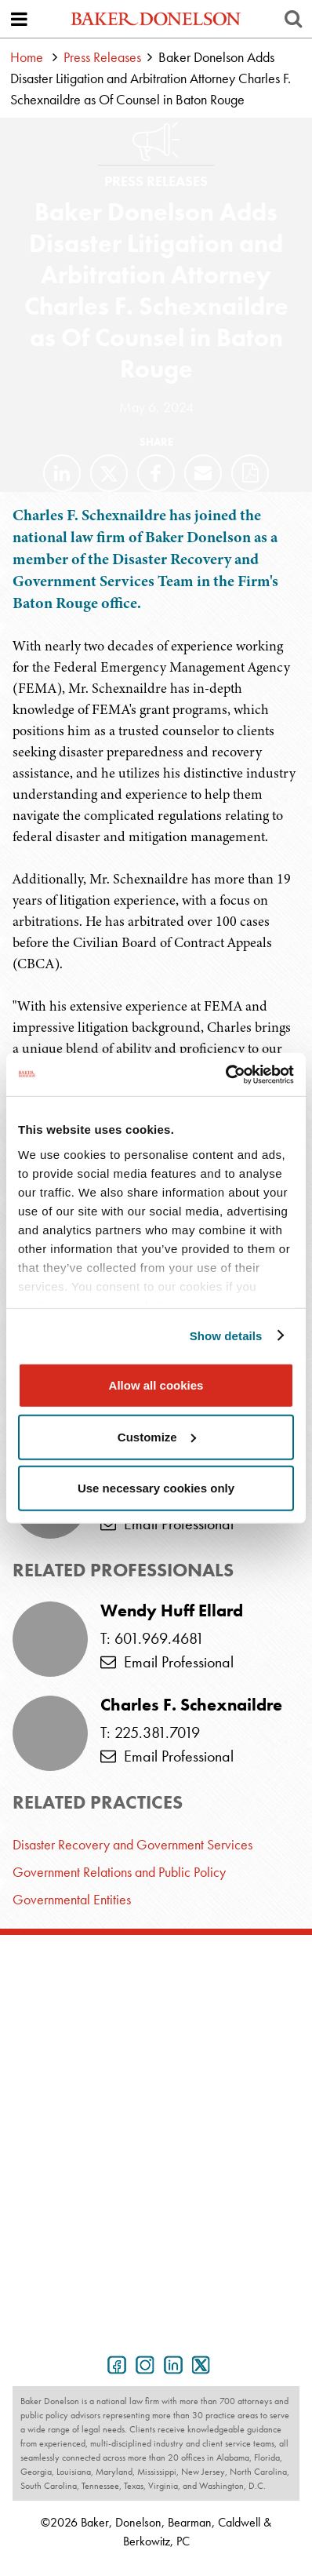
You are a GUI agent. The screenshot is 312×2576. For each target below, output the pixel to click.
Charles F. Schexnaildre (191, 1705)
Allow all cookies (156, 1385)
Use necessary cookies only (156, 1488)
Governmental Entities (72, 1899)
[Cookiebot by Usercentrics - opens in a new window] (225, 1074)
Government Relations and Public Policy (119, 1872)
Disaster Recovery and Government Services (132, 1844)
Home (26, 57)
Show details (226, 1335)
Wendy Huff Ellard (171, 1610)
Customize (157, 1436)
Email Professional (167, 1524)
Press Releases (102, 57)
